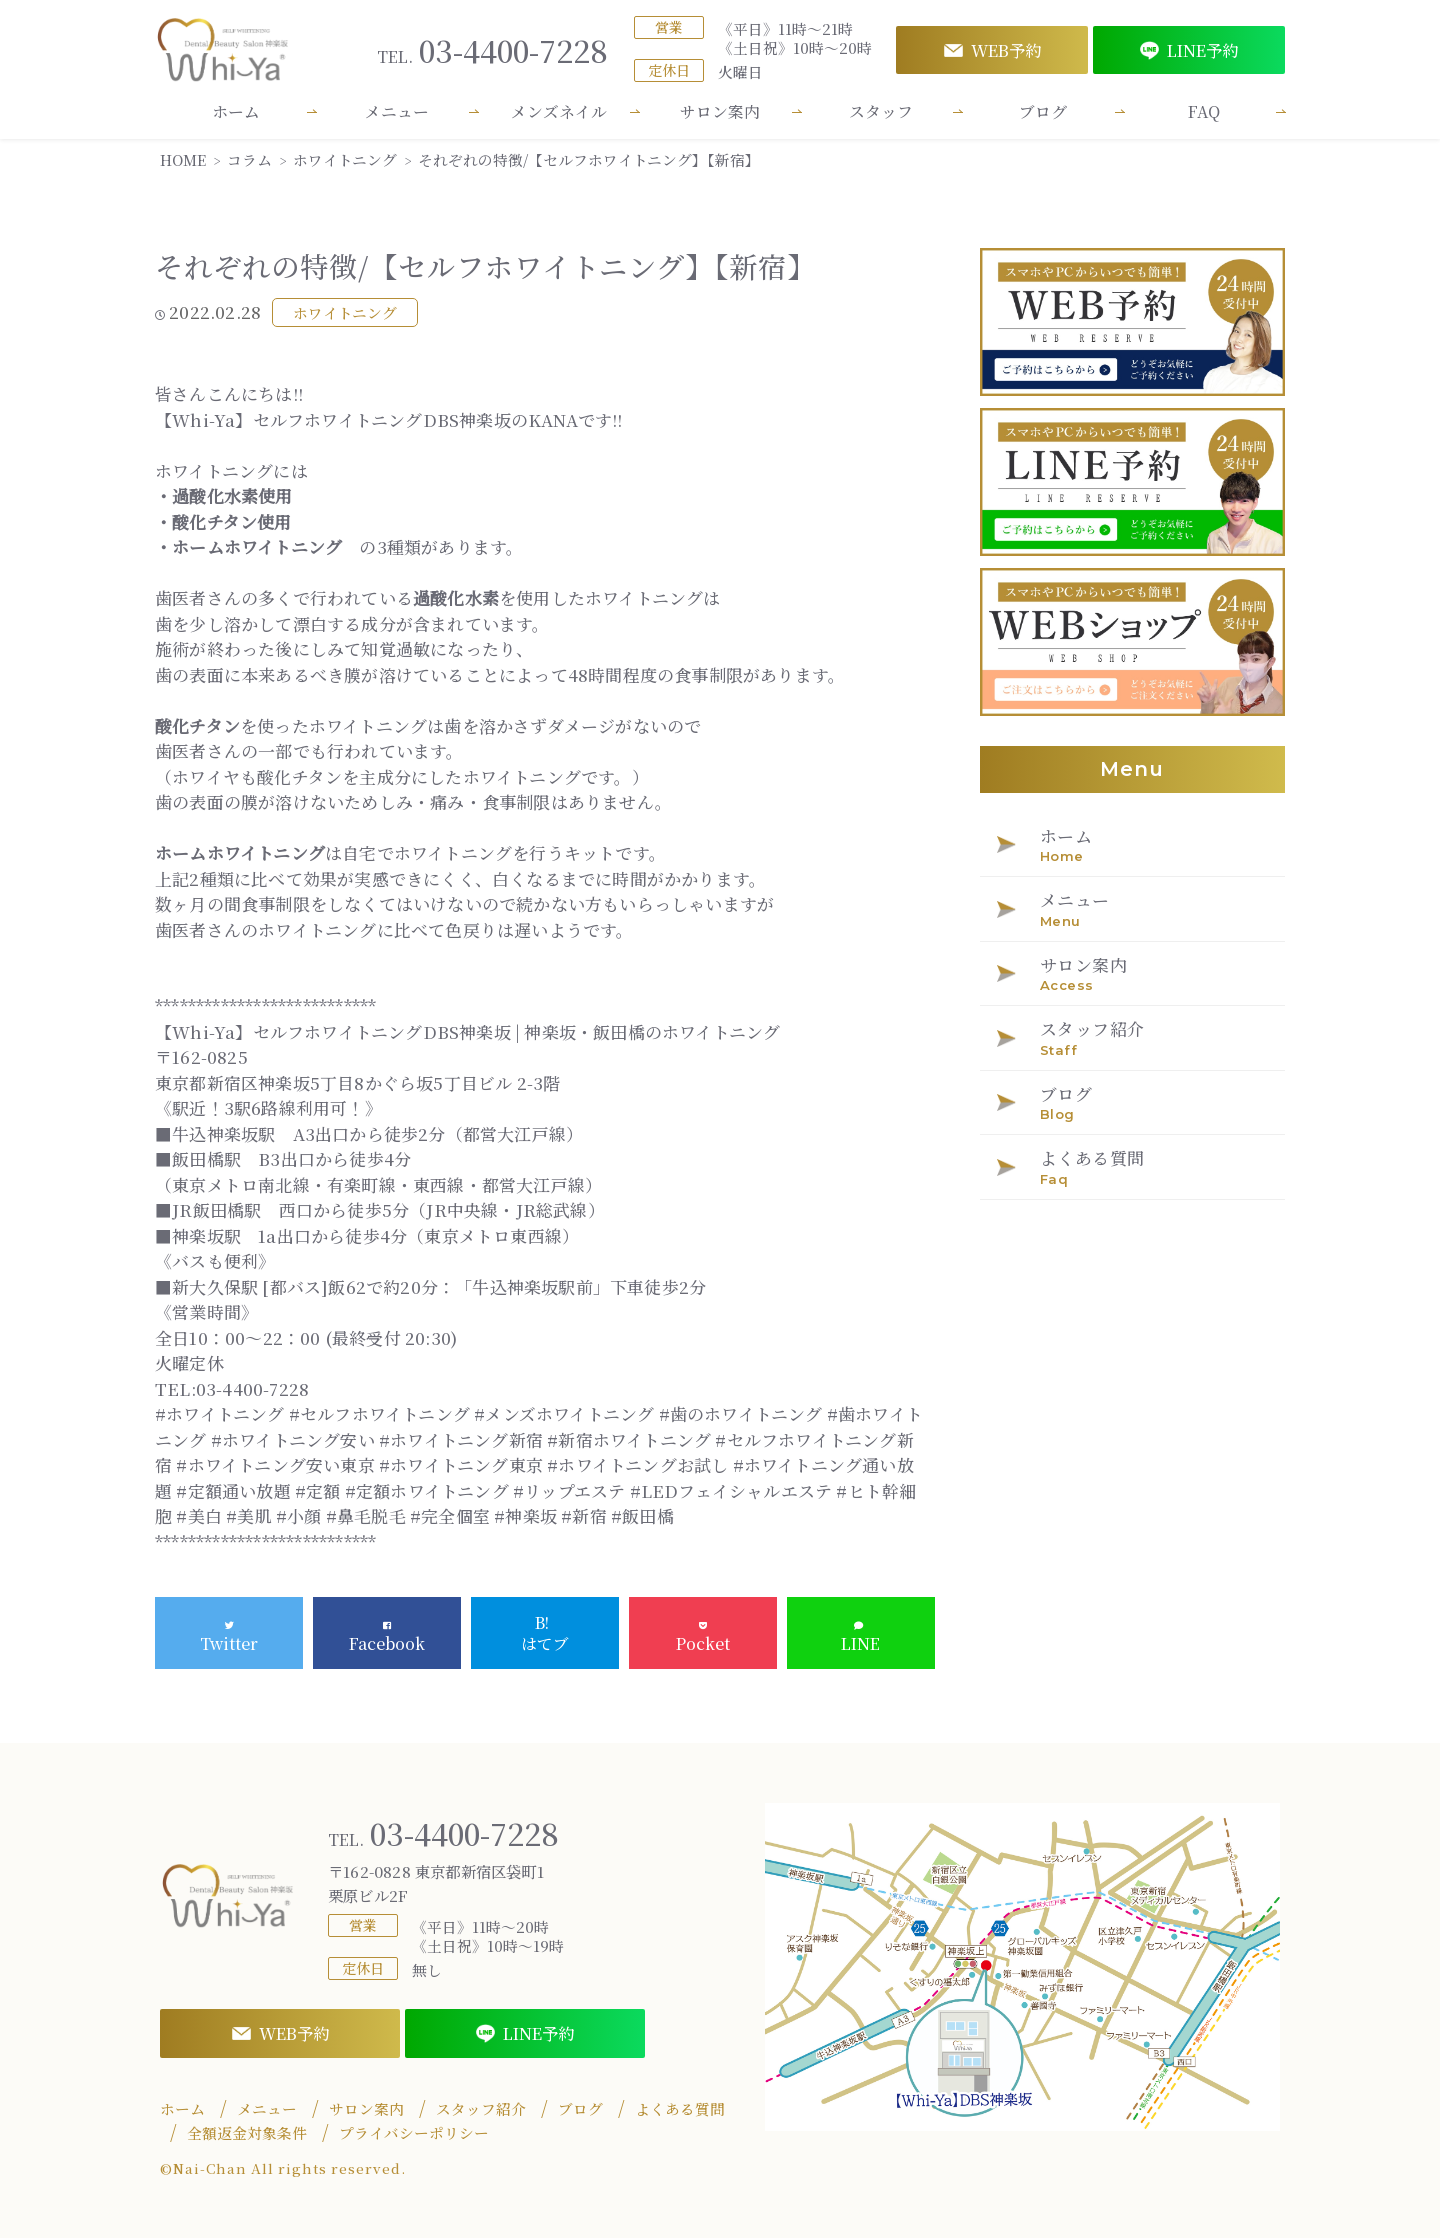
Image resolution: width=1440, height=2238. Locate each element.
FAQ (1204, 111)
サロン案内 (720, 111)
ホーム (236, 111)
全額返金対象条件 (247, 2133)
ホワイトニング (345, 312)
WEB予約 (992, 50)
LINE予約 (1189, 50)
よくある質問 (680, 2109)
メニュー (397, 111)
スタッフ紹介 (481, 2109)
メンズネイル (559, 111)
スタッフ (881, 111)
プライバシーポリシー (414, 2133)
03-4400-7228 (492, 50)
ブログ (1043, 111)
